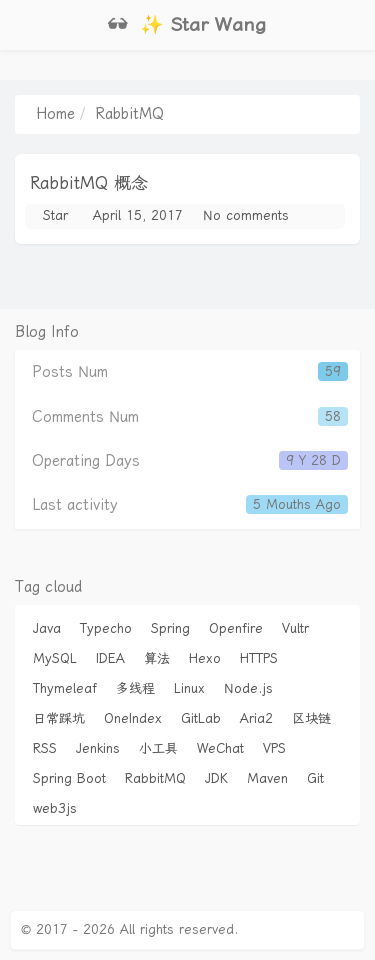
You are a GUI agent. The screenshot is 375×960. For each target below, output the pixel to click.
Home (55, 114)
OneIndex (133, 718)
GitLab (201, 718)
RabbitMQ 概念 (89, 183)
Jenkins (98, 748)
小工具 (158, 748)
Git (315, 778)
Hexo (205, 658)
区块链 (311, 718)
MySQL (55, 658)
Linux (189, 688)
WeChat (220, 748)
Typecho (106, 628)
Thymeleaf (65, 688)
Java (47, 628)
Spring (170, 628)
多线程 (135, 688)
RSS (45, 748)
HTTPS (259, 658)
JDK (216, 778)
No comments (246, 215)
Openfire (236, 628)
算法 (157, 658)
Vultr (295, 628)
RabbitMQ (155, 778)
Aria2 (256, 718)
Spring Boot (69, 778)
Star (55, 215)
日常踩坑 (59, 718)
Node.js (248, 688)
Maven (267, 778)
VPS (274, 748)
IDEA (110, 658)
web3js (55, 808)
